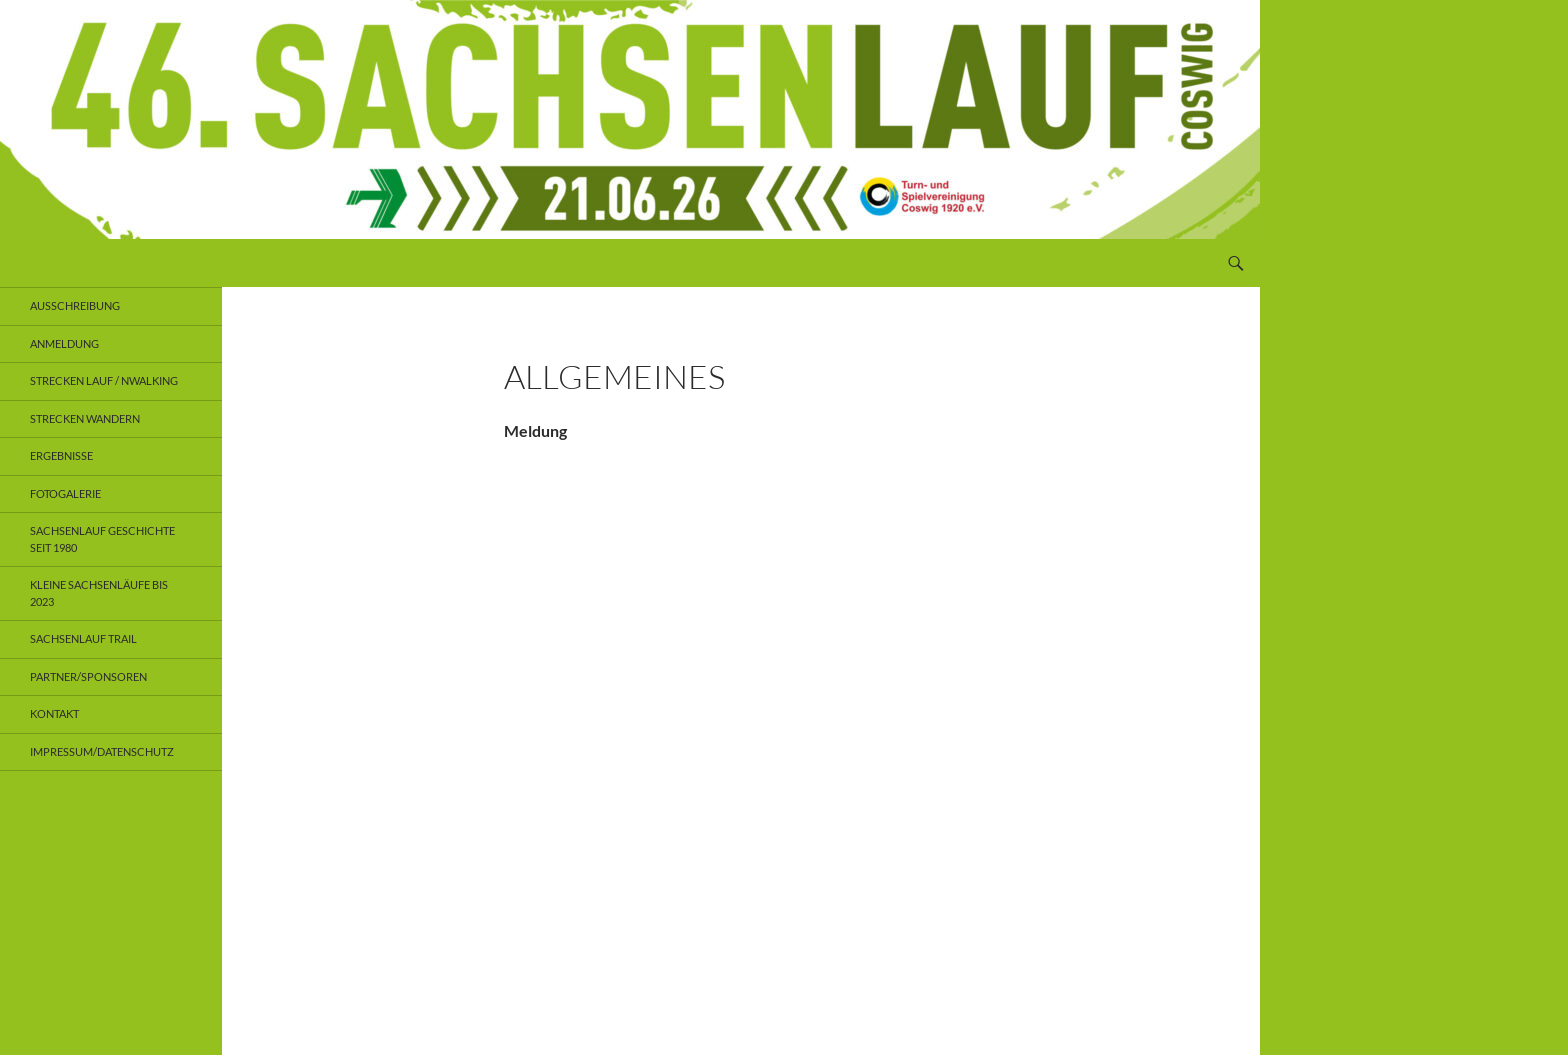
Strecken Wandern (85, 418)
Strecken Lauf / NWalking (104, 380)
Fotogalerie (65, 493)
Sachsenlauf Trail (83, 638)
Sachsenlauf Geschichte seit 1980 (102, 539)
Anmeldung (64, 343)
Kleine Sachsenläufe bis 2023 (99, 593)
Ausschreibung (75, 305)
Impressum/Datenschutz (102, 751)
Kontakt (54, 713)
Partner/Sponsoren (88, 676)
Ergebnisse (61, 455)
